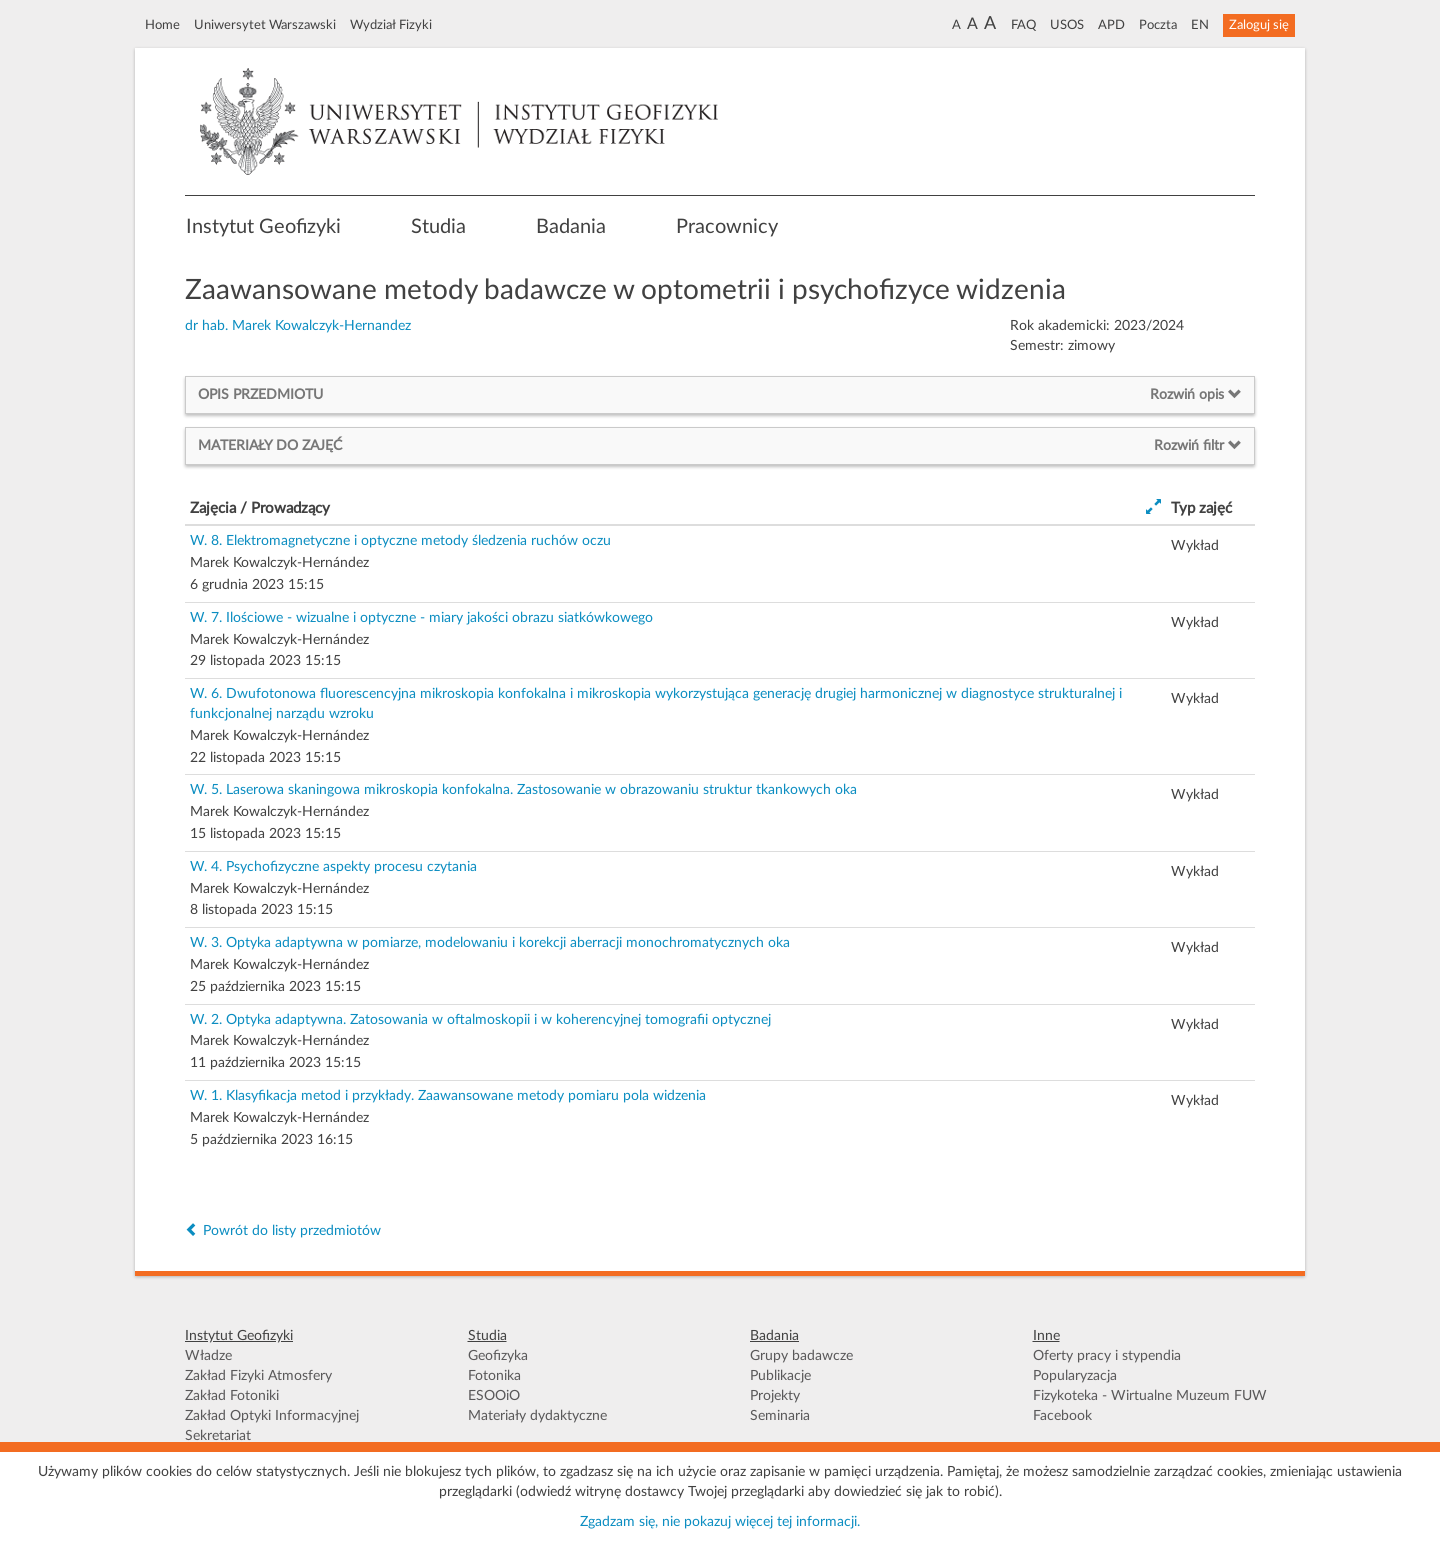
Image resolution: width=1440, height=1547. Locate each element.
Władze (208, 1356)
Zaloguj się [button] (1259, 25)
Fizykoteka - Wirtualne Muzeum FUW (1150, 1396)
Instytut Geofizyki (263, 227)
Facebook (1062, 1416)
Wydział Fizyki (391, 25)
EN (1200, 25)
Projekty (775, 1396)
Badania (571, 227)
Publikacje (780, 1376)
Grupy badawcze (801, 1356)
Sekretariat (218, 1436)
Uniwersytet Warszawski (265, 25)
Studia (438, 227)
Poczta (1158, 25)
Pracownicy (727, 227)
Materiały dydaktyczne (537, 1416)
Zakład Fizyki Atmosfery (258, 1376)
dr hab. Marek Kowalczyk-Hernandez (298, 326)
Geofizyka (498, 1356)
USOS (1067, 25)
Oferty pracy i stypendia (1107, 1356)
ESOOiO (494, 1396)
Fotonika (494, 1376)
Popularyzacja (1075, 1376)
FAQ (1023, 25)
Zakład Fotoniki (232, 1396)
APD (1111, 25)
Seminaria (780, 1416)
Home (162, 25)
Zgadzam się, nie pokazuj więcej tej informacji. (720, 1522)
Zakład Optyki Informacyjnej (272, 1416)
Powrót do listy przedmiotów (283, 1231)
